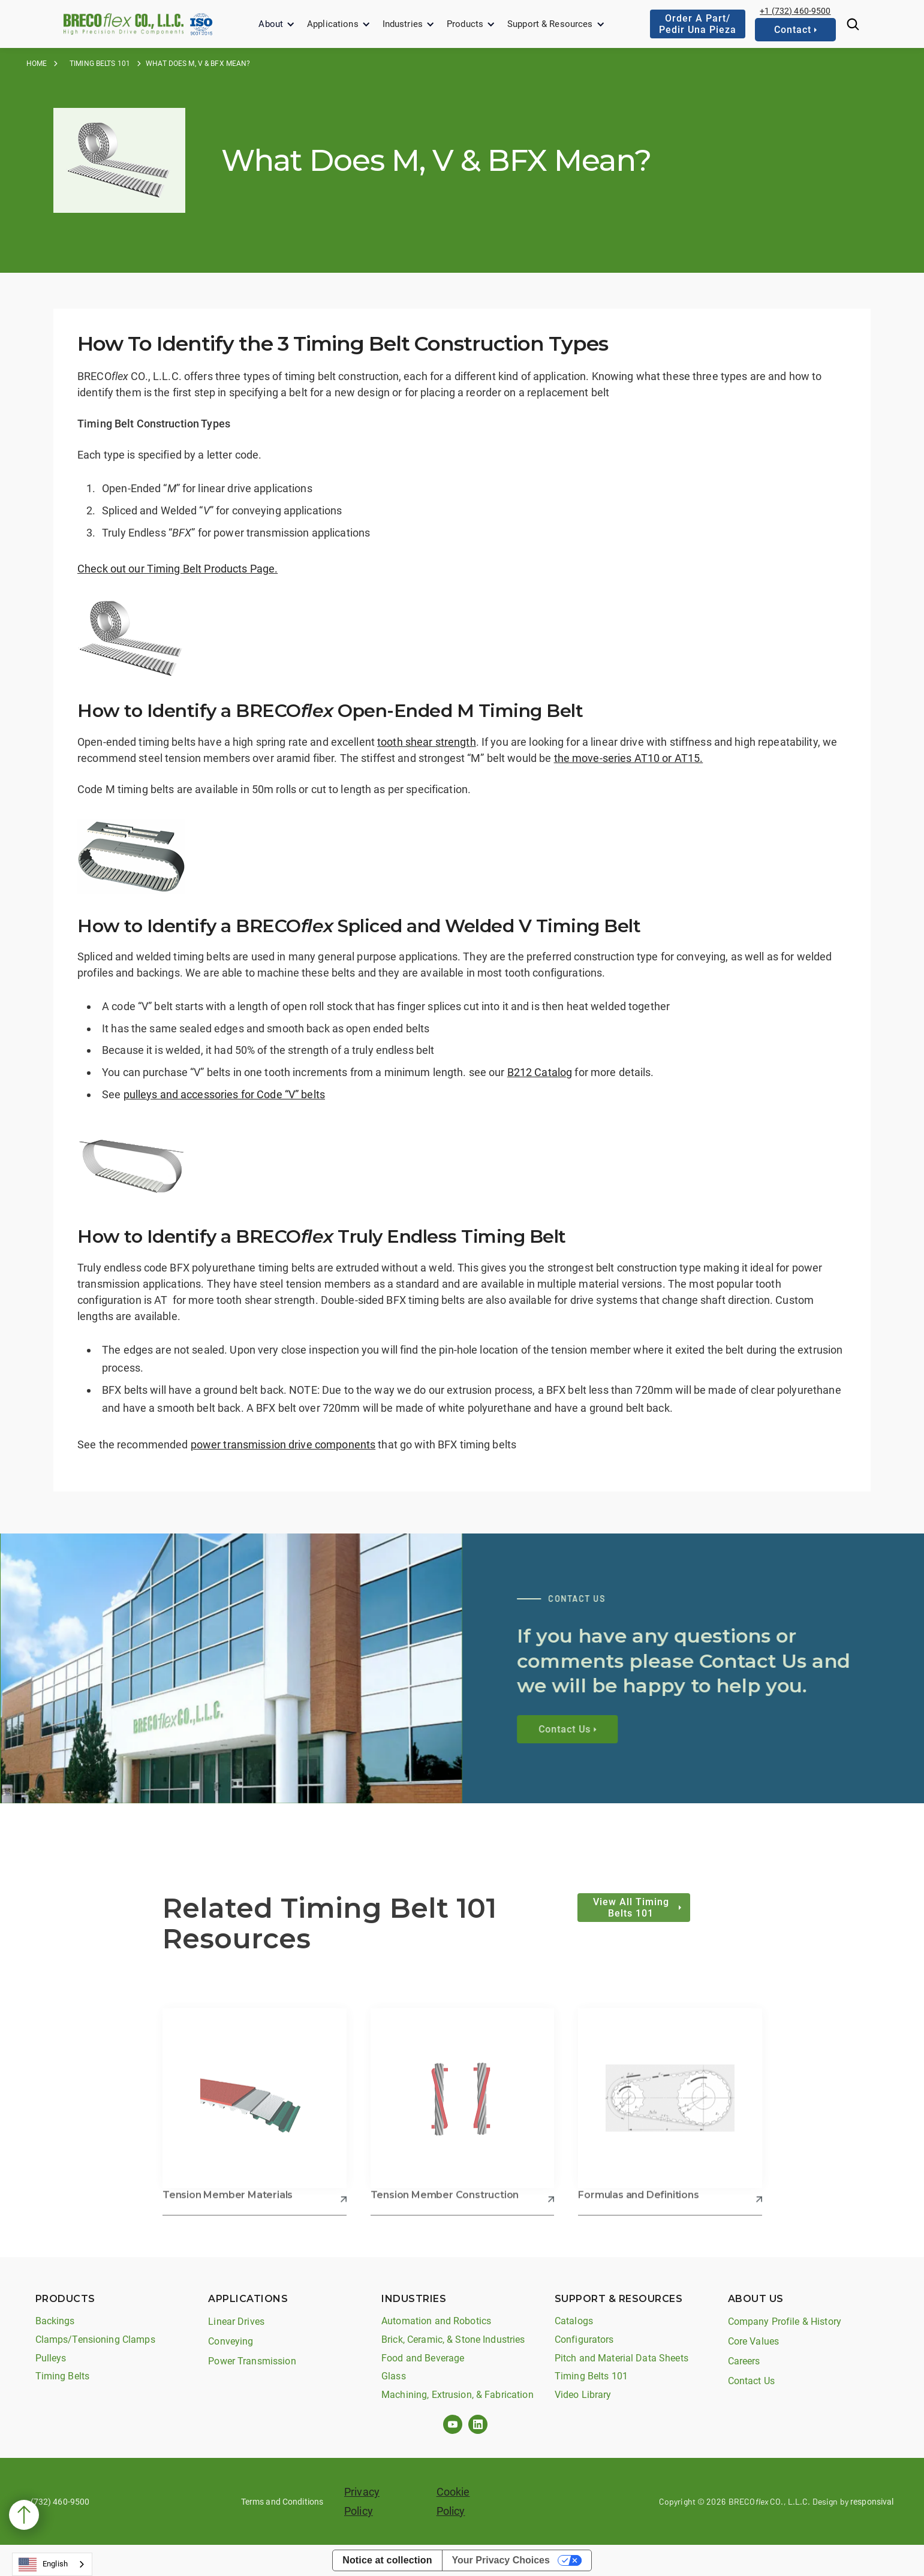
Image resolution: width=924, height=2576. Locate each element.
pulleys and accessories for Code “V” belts (224, 1094)
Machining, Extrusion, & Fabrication (457, 2394)
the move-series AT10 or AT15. (628, 758)
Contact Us (751, 2381)
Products (465, 24)
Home (36, 63)
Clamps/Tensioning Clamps (95, 2339)
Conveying (230, 2341)
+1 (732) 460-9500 (795, 11)
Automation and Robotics (436, 2321)
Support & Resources (549, 24)
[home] (123, 23)
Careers (744, 2361)
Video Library (583, 2394)
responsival (871, 2501)
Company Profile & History (784, 2321)
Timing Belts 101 (100, 63)
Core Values (753, 2341)
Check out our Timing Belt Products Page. (177, 568)
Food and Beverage (422, 2358)
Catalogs (574, 2321)
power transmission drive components (283, 1444)
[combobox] (52, 2564)
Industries (403, 24)
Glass (393, 2376)
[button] (276, 24)
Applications (333, 24)
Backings (55, 2321)
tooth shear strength (426, 742)
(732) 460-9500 (60, 2501)
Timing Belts (62, 2376)
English (43, 2564)
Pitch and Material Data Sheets (621, 2358)
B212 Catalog (540, 1072)
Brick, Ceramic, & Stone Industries (453, 2339)
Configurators (584, 2339)
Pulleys (51, 2358)
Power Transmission (252, 2361)
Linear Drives (236, 2321)
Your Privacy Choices (501, 2560)
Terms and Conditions (282, 2501)
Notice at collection (387, 2560)
